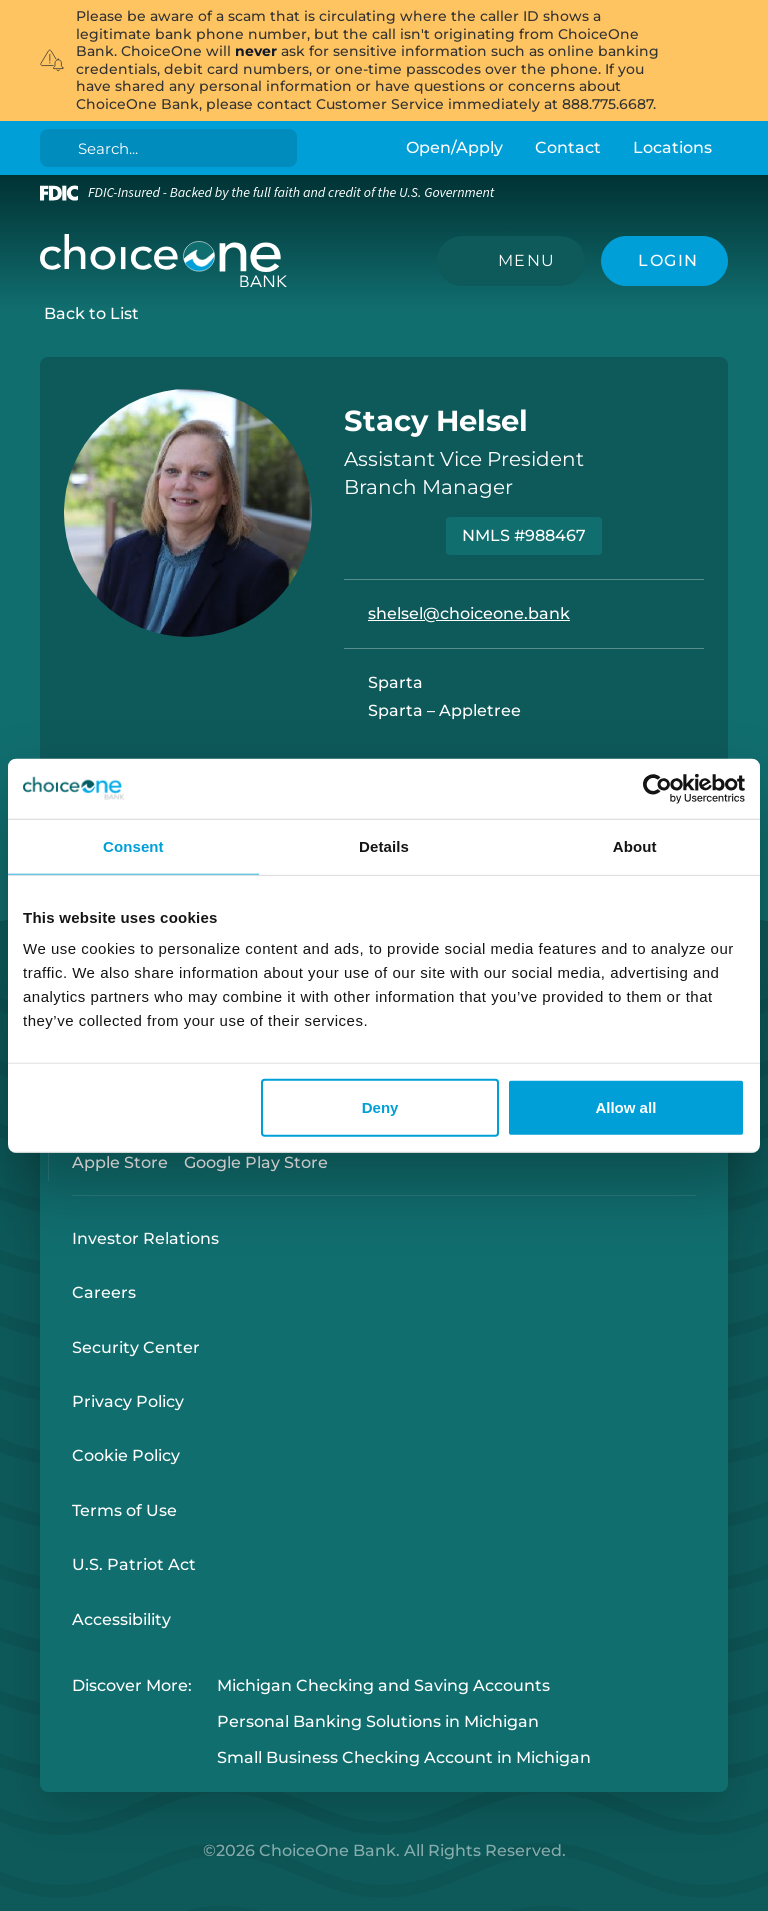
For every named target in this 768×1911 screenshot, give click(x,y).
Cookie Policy (126, 1455)
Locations (672, 147)
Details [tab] (384, 845)
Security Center (136, 1347)
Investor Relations (145, 1238)
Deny (380, 1107)
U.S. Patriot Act (134, 1564)
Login (15, 1896)
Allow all (625, 1107)
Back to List (91, 313)
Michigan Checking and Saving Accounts (383, 1685)
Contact (568, 147)
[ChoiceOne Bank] (164, 261)
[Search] (172, 148)
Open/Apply (454, 147)
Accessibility (121, 1619)
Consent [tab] (133, 845)
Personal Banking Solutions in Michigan (378, 1721)
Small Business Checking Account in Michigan (404, 1758)
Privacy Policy (128, 1401)
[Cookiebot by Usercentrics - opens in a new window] (657, 788)
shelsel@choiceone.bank (469, 613)
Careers (104, 1292)
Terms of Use (124, 1510)
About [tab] (635, 845)
